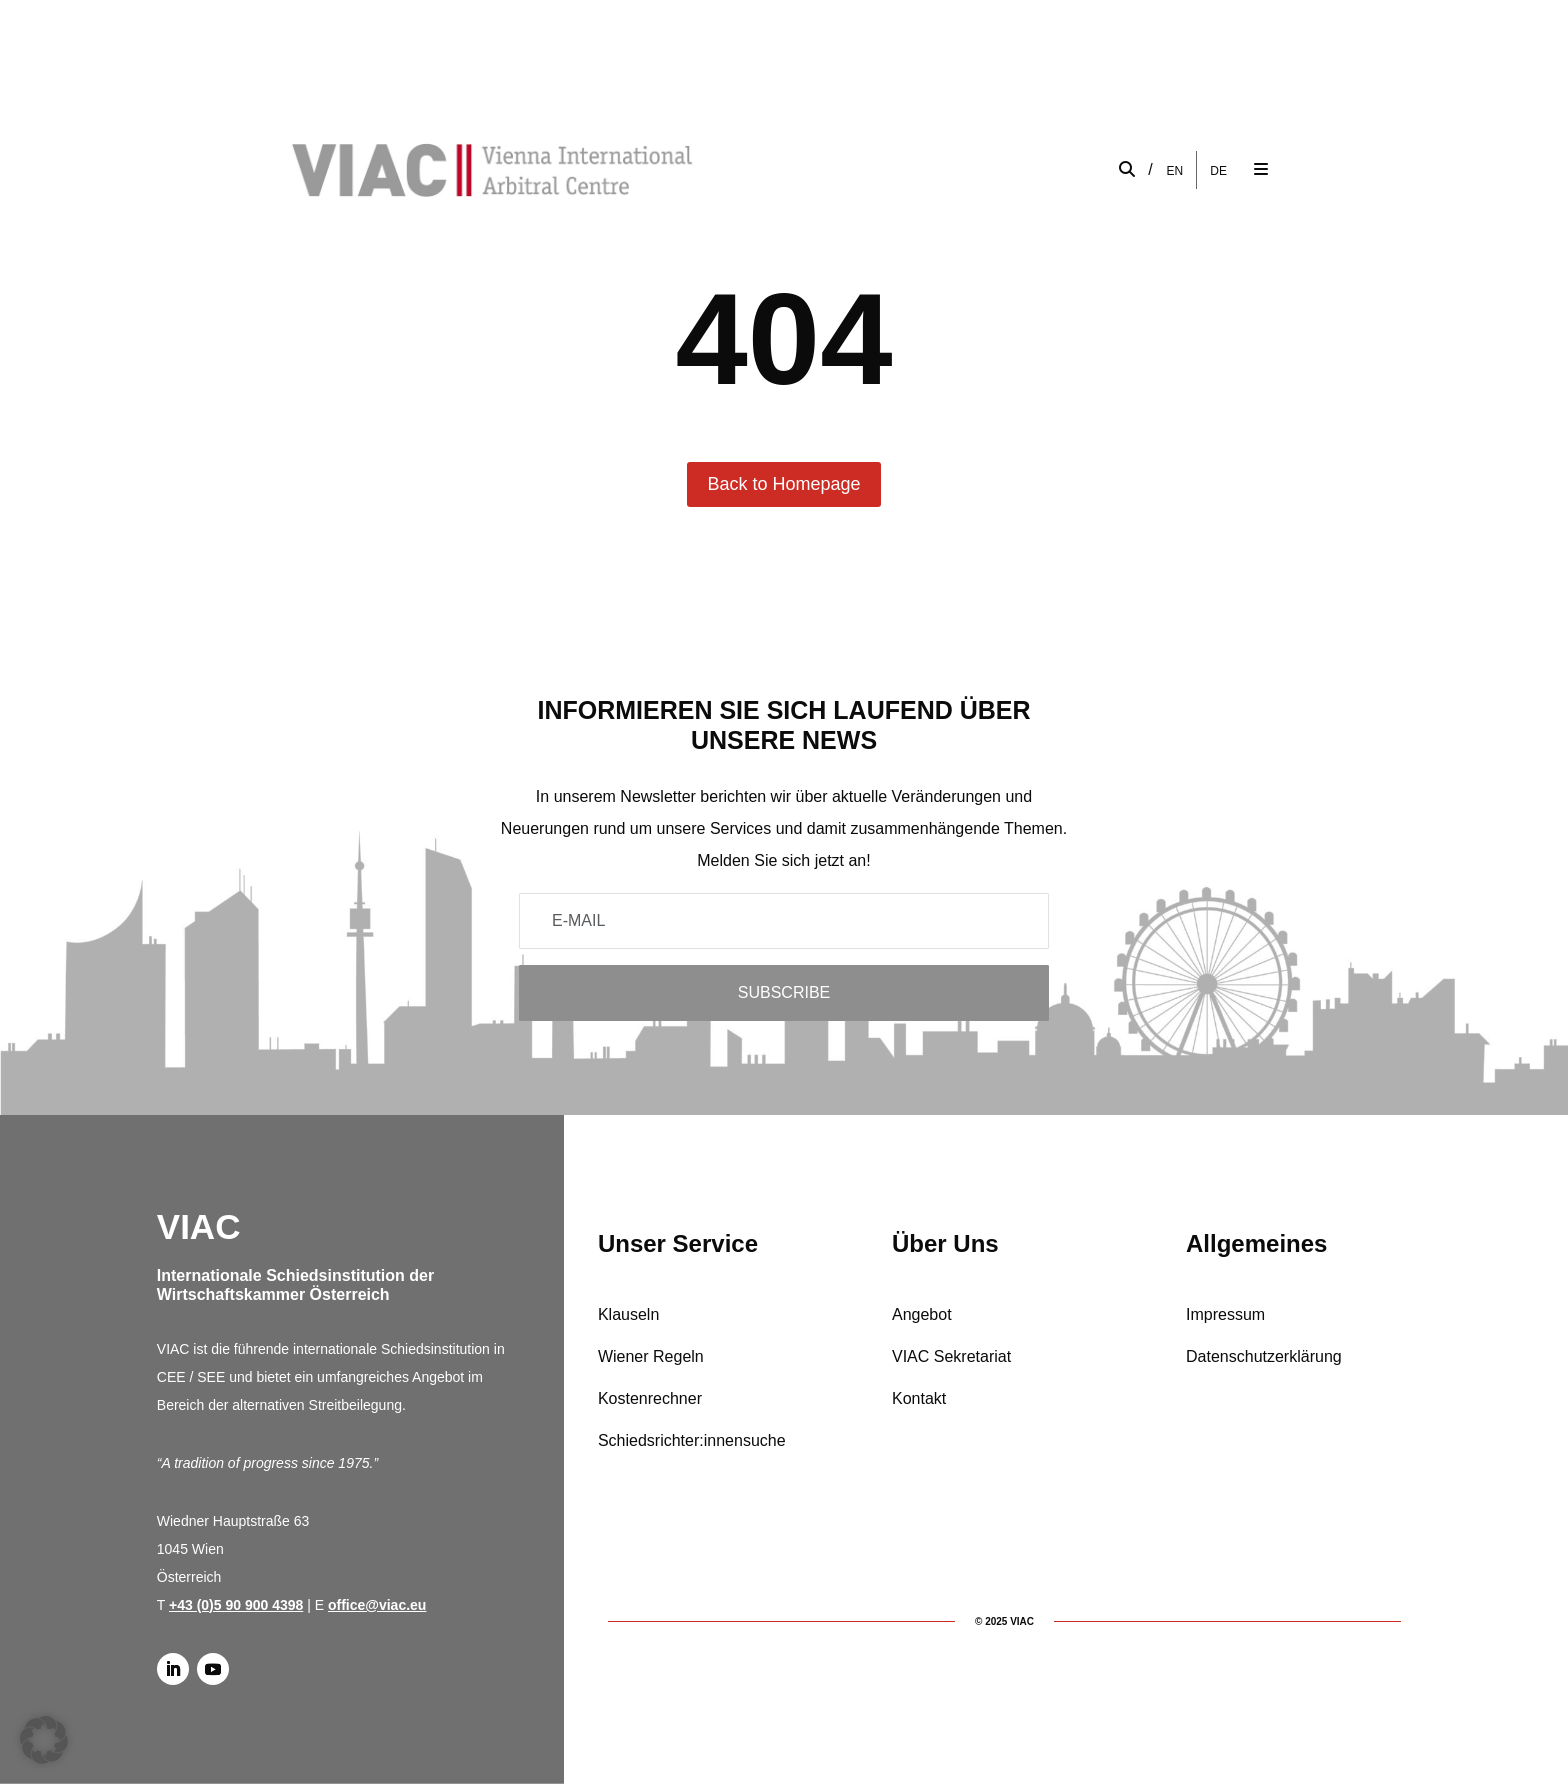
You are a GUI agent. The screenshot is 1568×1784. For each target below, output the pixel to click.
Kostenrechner (650, 1398)
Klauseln (628, 1314)
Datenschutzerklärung (1264, 1356)
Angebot (922, 1314)
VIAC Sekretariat (951, 1356)
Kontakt (919, 1398)
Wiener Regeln (651, 1356)
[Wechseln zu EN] (1175, 170)
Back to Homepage (783, 484)
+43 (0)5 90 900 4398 (236, 1605)
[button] (44, 1740)
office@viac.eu (377, 1605)
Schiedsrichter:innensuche (692, 1440)
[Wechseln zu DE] (1218, 170)
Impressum (1225, 1314)
